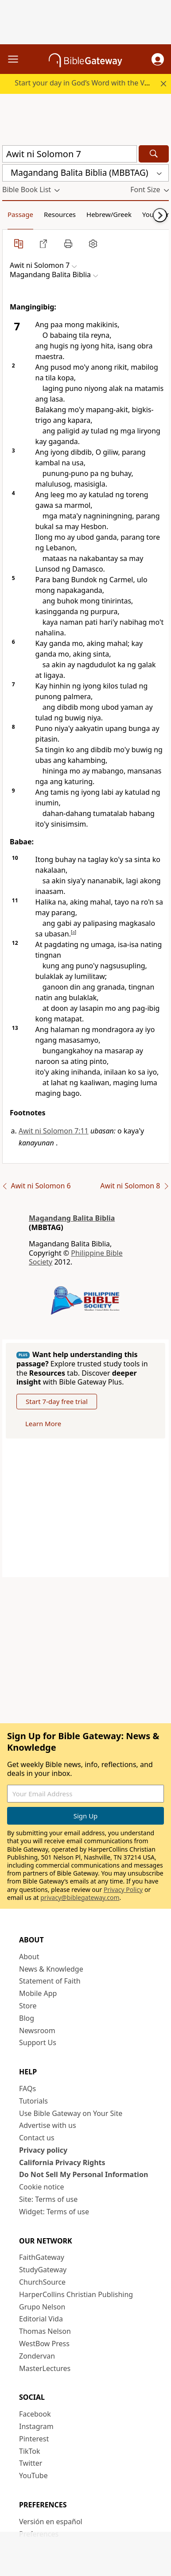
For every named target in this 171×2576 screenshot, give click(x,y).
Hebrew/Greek (109, 214)
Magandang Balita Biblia (72, 1218)
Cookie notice (41, 2187)
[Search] (154, 153)
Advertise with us (47, 2125)
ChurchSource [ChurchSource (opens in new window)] (42, 2282)
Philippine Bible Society (76, 1257)
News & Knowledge (51, 1969)
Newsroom (37, 2030)
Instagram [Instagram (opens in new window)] (36, 2426)
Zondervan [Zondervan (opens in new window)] (37, 2356)
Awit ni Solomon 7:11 (54, 1131)
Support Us (37, 2042)
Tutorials (33, 2101)
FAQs (27, 2088)
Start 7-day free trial (57, 1401)
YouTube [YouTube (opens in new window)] (33, 2475)
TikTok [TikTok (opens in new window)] (29, 2451)
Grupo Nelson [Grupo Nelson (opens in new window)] (42, 2307)
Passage (20, 214)
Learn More (43, 1423)
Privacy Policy (123, 1889)
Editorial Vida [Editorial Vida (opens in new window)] (41, 2319)
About (29, 1956)
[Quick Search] (69, 153)
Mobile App (38, 1993)
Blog (26, 2018)
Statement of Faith (50, 1981)
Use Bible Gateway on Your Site (70, 2113)
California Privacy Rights (62, 2162)
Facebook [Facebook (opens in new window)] (35, 2414)
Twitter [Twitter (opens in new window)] (30, 2463)
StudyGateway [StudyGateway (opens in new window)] (42, 2269)
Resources (60, 214)
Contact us (36, 2138)
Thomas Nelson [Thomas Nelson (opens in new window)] (45, 2331)
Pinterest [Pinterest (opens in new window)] (34, 2439)
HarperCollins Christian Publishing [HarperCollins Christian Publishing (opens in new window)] (76, 2294)
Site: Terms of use (48, 2199)
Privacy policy (43, 2150)
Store (28, 2006)
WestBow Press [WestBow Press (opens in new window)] (44, 2343)
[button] (158, 59)
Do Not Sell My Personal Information (83, 2174)
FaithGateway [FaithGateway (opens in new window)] (41, 2257)
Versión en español (50, 2521)
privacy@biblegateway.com (79, 1897)
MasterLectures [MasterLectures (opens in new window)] (44, 2368)
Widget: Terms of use (54, 2211)
